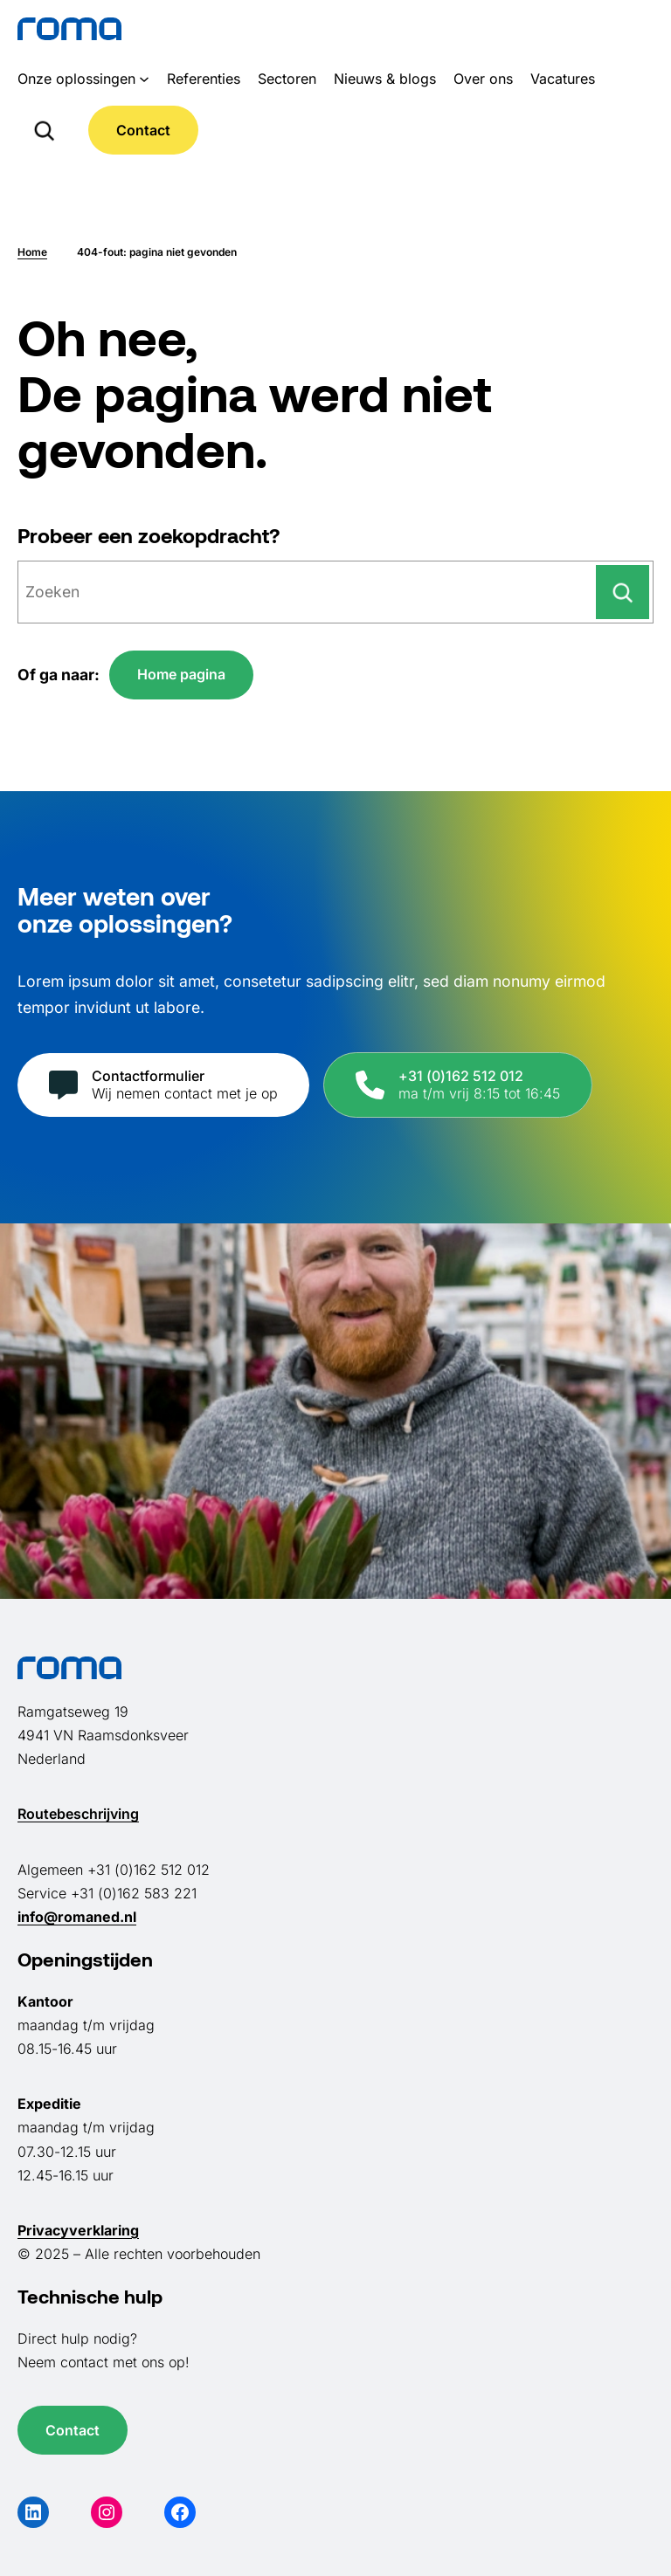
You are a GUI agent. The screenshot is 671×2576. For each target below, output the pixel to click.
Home (32, 251)
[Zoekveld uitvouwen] (44, 130)
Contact (143, 130)
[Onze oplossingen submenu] (144, 78)
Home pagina (181, 674)
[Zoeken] (622, 592)
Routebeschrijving (78, 1813)
